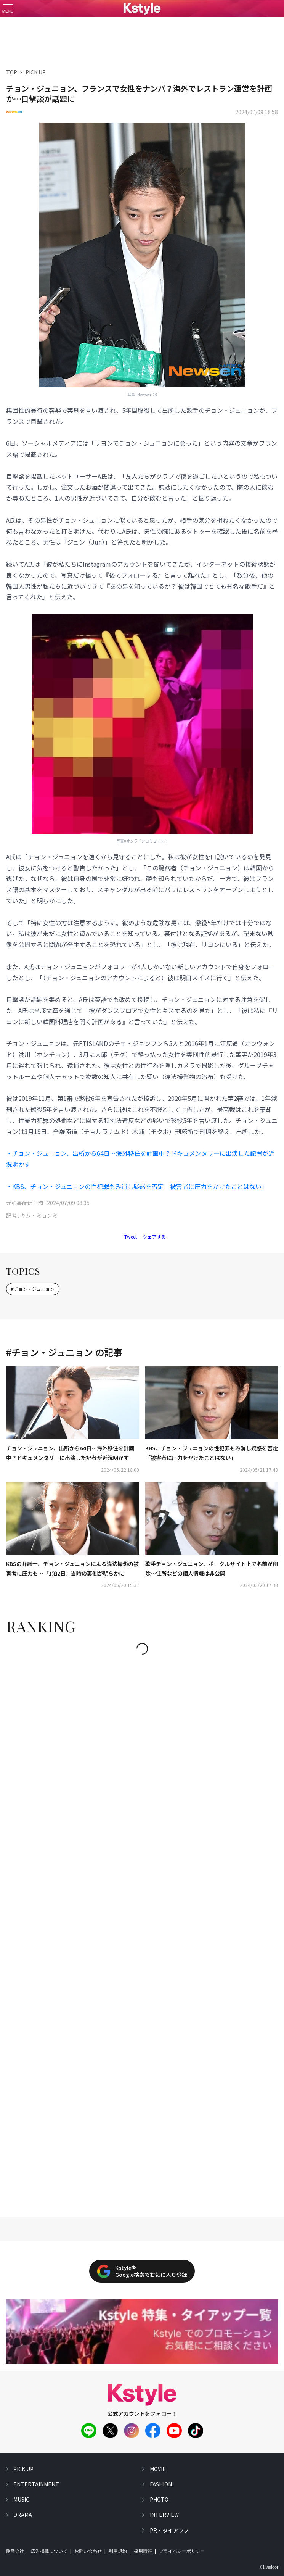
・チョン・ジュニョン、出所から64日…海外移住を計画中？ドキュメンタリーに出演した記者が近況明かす (140, 1159)
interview (164, 2514)
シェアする (154, 1236)
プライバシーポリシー (182, 2551)
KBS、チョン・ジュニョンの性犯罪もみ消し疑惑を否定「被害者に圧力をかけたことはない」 (211, 1452)
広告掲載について (49, 2551)
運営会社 (15, 2551)
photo (159, 2499)
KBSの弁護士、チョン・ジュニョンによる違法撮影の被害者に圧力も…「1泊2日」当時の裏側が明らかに (72, 1568)
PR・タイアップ (169, 2530)
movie (158, 2469)
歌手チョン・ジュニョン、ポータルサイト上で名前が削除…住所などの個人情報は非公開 (211, 1568)
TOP (11, 72)
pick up (23, 2469)
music (21, 2499)
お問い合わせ (88, 2551)
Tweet (130, 1236)
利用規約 (118, 2551)
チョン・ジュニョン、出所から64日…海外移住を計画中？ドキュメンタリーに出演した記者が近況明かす (70, 1452)
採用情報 (143, 2551)
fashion (161, 2484)
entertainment (36, 2484)
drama (22, 2514)
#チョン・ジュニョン (33, 1289)
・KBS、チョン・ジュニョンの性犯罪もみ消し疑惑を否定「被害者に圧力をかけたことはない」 (137, 1186)
